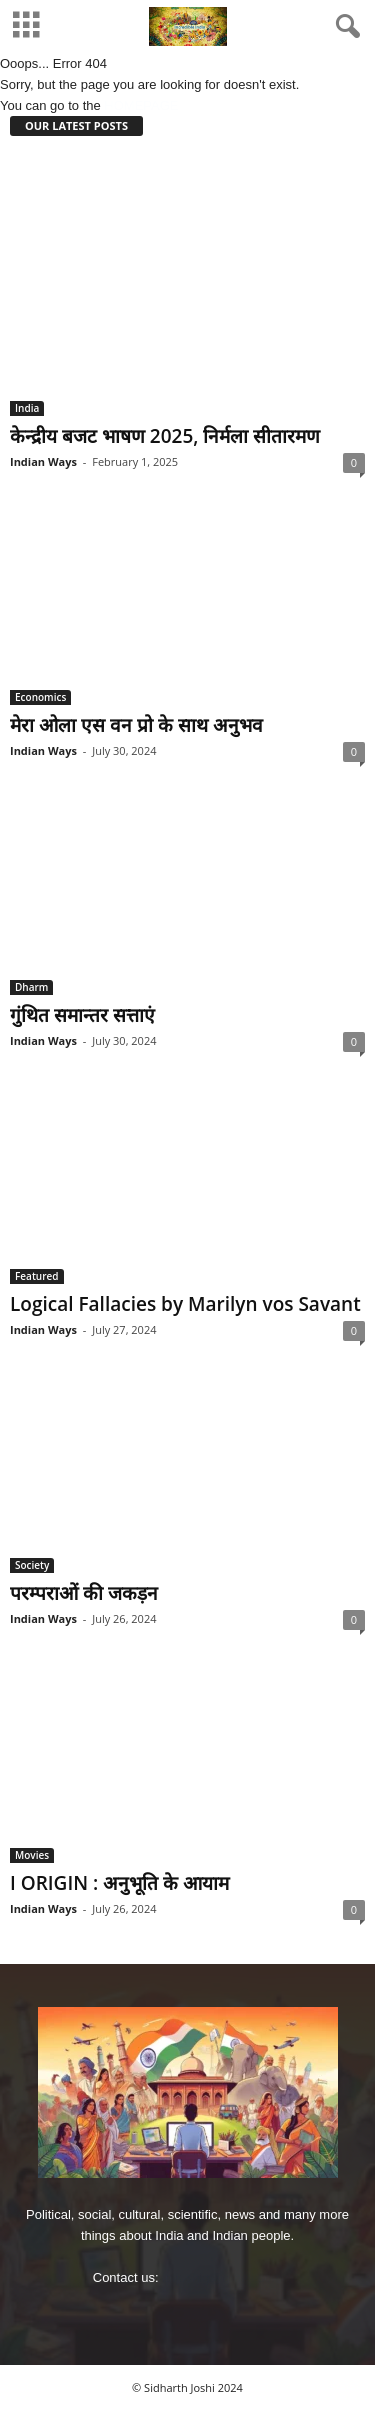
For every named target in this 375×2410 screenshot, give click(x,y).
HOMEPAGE (141, 105)
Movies (32, 1855)
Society (32, 1565)
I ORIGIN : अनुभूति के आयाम (119, 1883)
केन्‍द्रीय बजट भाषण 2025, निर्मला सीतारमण (165, 436)
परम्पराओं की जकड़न (84, 1593)
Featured (37, 1276)
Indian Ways (43, 461)
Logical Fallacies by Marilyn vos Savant (185, 1304)
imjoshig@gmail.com (222, 2277)
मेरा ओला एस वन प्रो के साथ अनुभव (136, 725)
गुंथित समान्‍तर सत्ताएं (82, 1015)
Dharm (31, 987)
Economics (40, 697)
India (27, 408)
